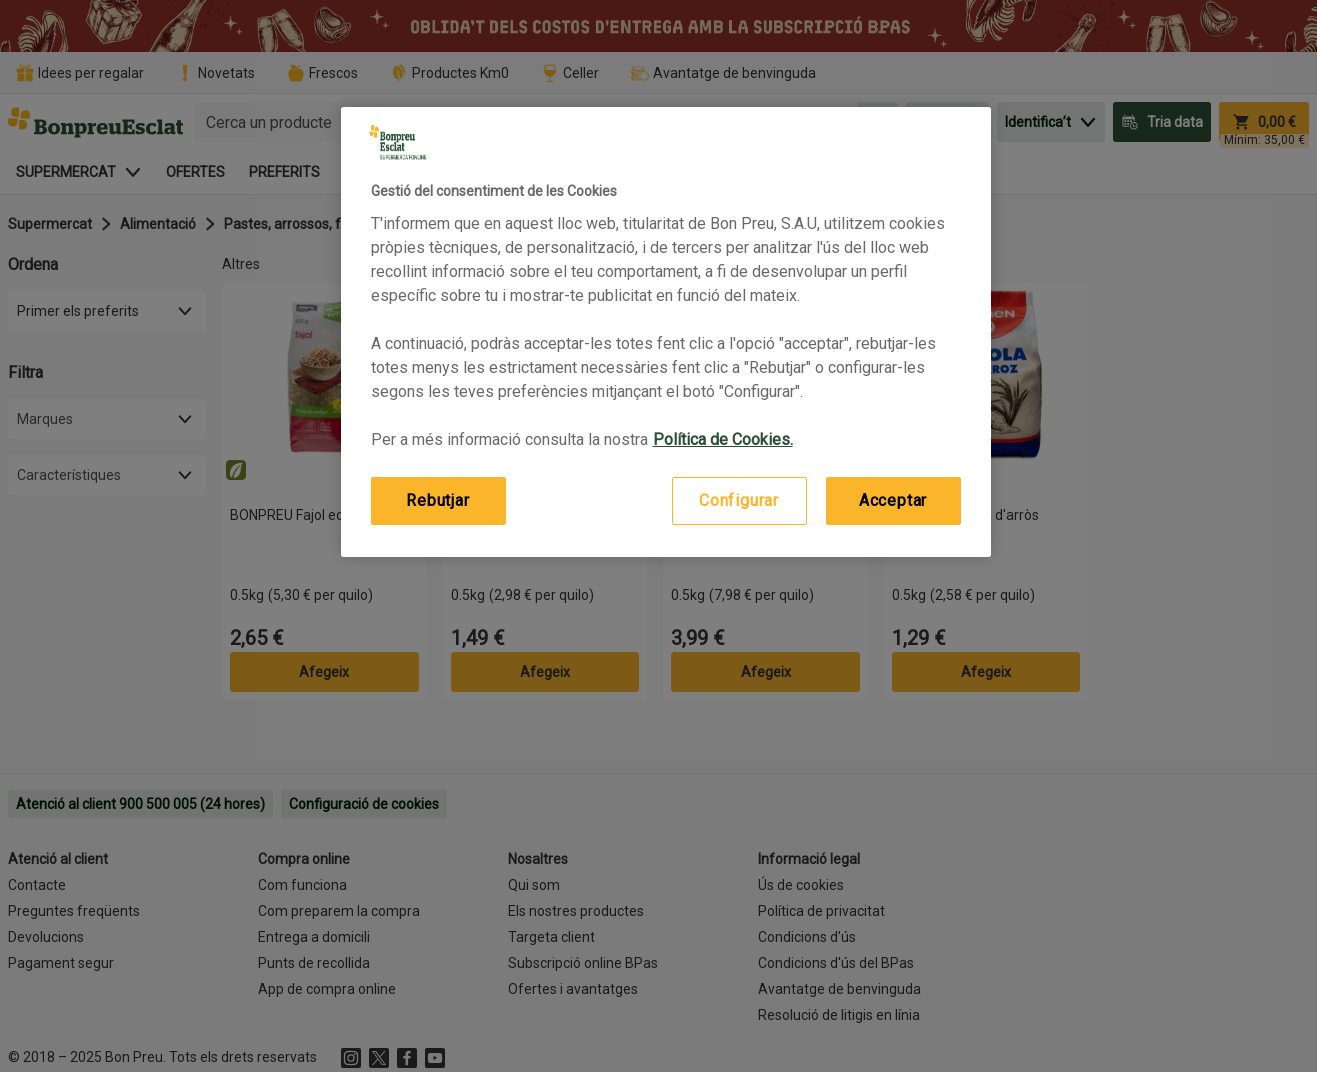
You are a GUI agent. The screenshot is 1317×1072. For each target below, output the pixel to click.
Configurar (739, 500)
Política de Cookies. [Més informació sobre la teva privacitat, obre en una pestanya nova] (723, 439)
